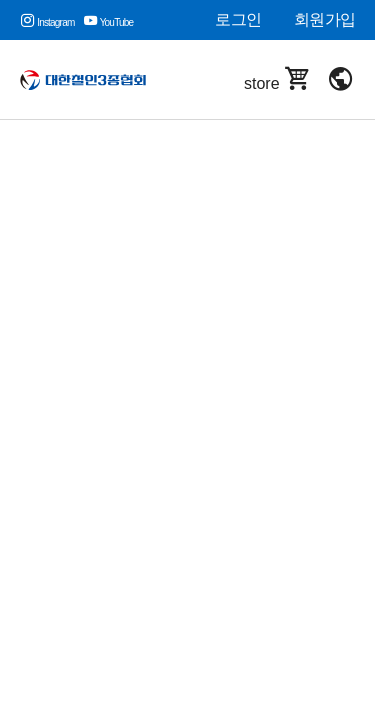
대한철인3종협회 (90, 80)
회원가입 (324, 19)
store (278, 79)
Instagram (47, 22)
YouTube (108, 22)
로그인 (238, 19)
